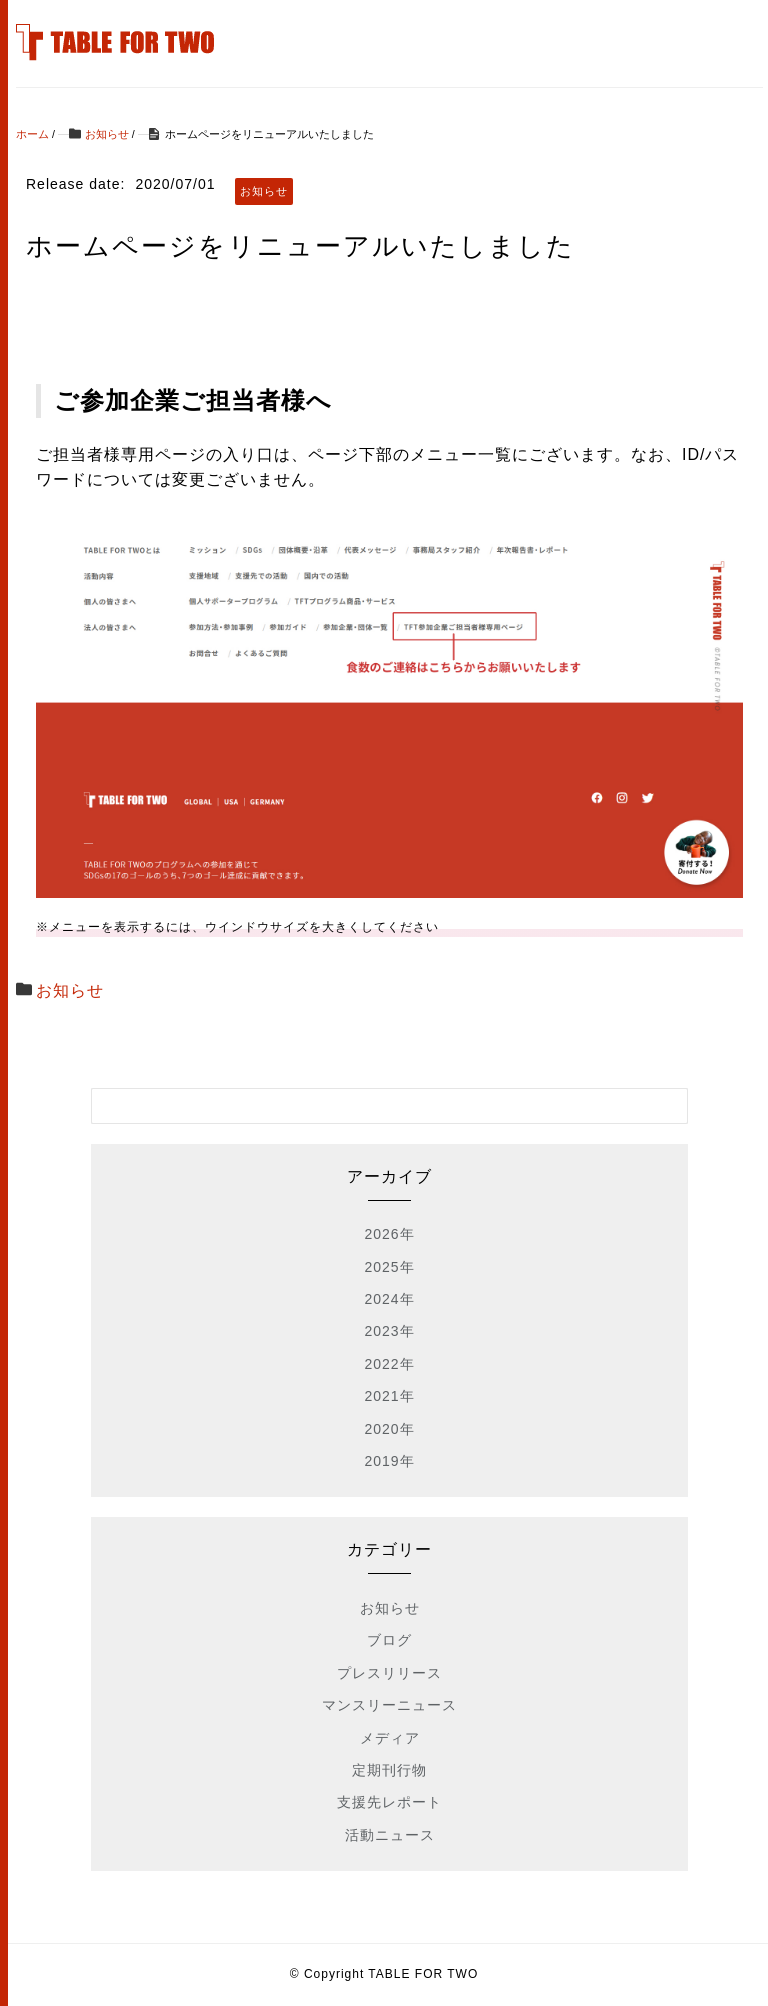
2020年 (389, 1429)
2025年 (389, 1267)
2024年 (389, 1299)
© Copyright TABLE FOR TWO (384, 1974)
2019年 (389, 1461)
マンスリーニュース (389, 1705)
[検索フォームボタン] (670, 1106)
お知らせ (70, 990)
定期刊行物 (389, 1770)
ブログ (389, 1640)
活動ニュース (390, 1835)
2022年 (389, 1364)
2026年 (389, 1234)
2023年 (389, 1331)
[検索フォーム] (370, 1106)
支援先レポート (389, 1802)
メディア (390, 1738)
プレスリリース (389, 1673)
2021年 (389, 1396)
